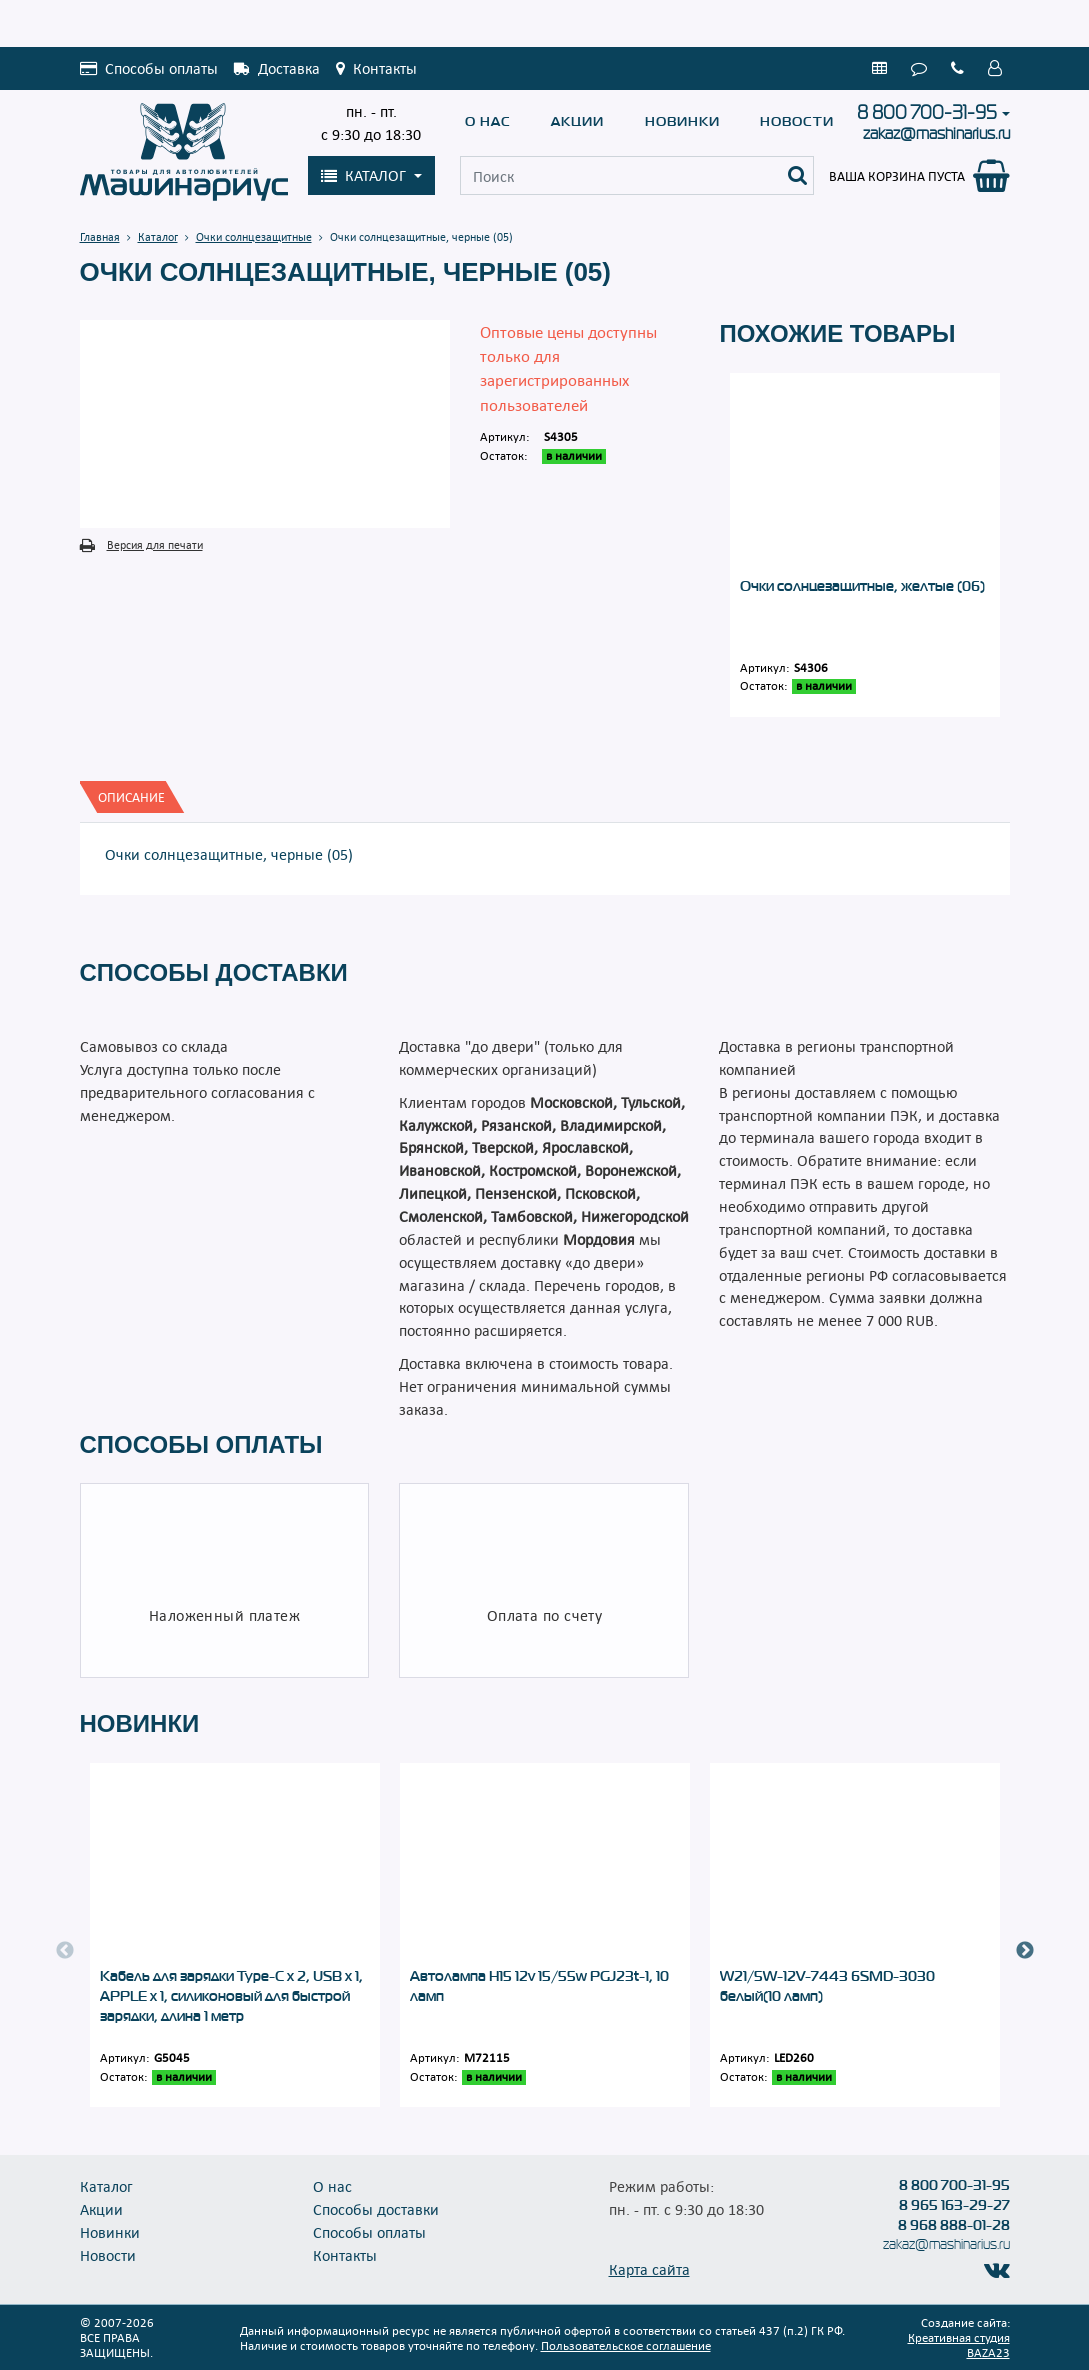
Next (1025, 1951)
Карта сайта (649, 2269)
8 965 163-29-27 (954, 2205)
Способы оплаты (369, 2232)
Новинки (682, 121)
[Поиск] (798, 175)
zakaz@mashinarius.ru (936, 133)
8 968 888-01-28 (954, 2225)
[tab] (131, 797)
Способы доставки (376, 2209)
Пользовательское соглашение (626, 2345)
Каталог (106, 2186)
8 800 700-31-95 (927, 113)
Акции (577, 121)
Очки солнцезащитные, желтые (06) (862, 586)
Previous (65, 1951)
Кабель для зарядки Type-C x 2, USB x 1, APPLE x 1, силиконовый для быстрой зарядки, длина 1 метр (231, 1996)
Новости (797, 121)
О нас (488, 121)
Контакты (345, 2255)
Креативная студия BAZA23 (959, 2344)
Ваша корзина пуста (897, 176)
